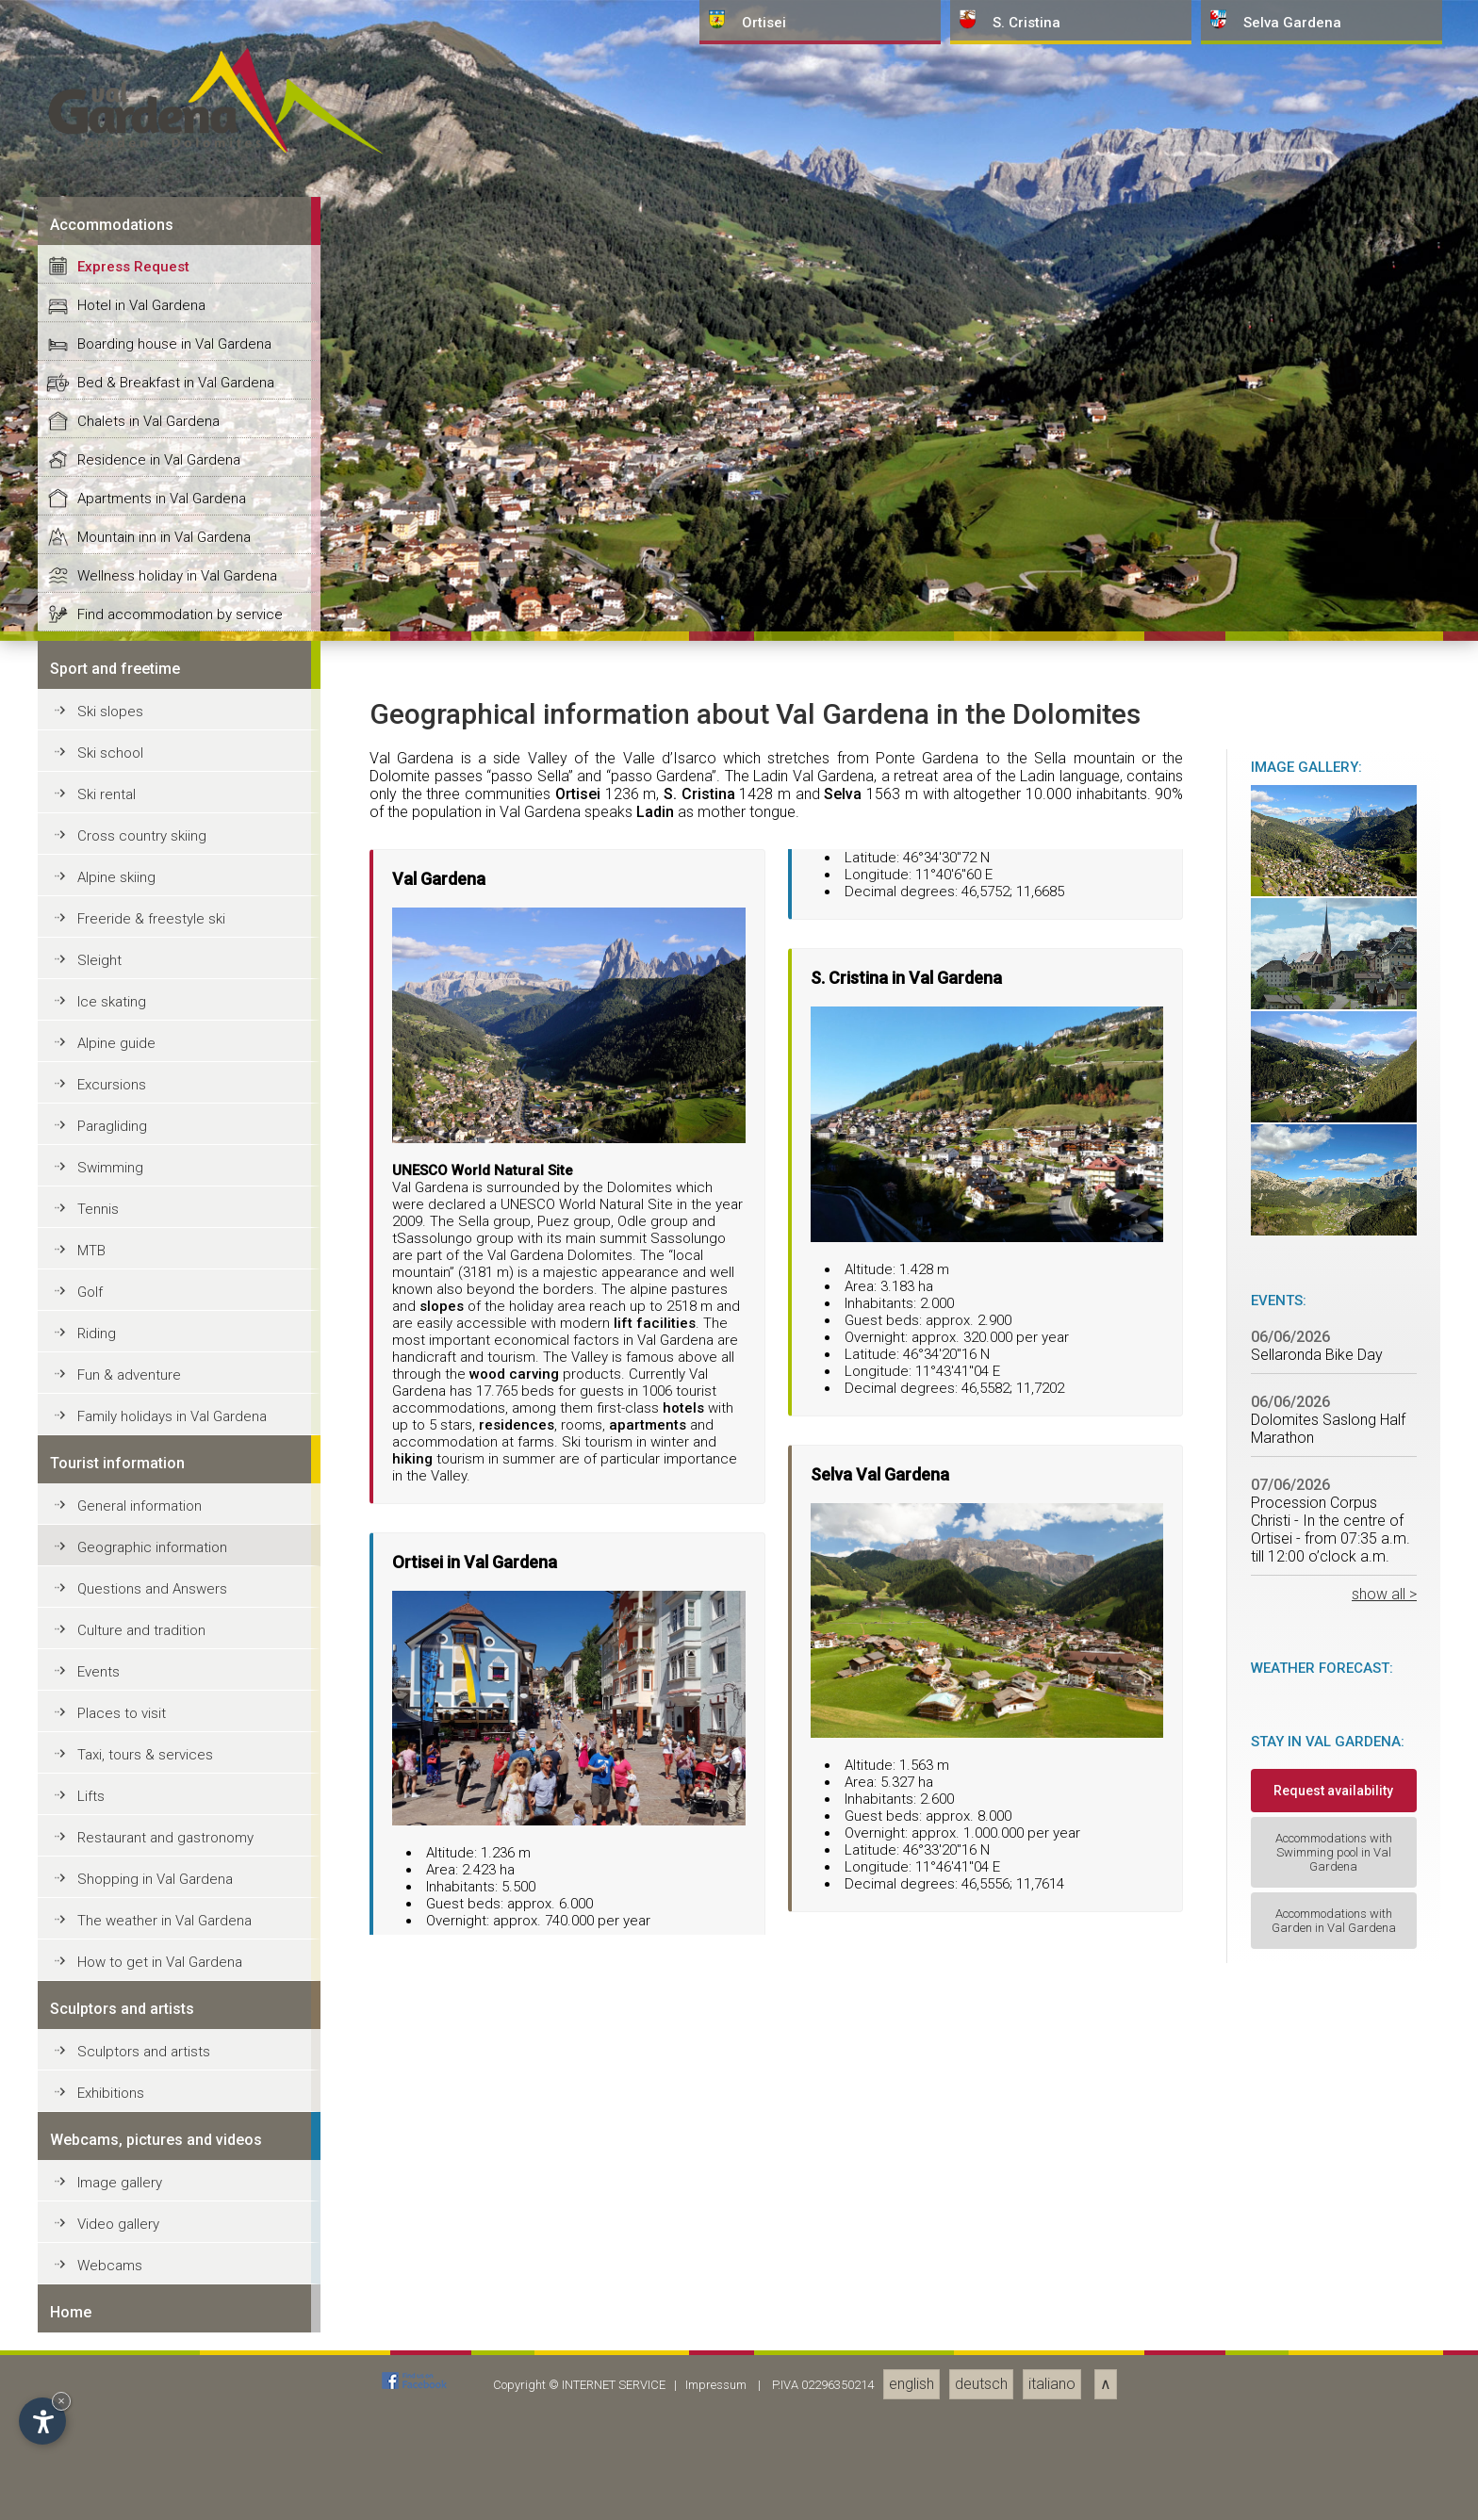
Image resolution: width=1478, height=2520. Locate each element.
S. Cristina (699, 2169)
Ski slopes (110, 2086)
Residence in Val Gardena (158, 1834)
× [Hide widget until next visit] (61, 2401)
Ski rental (106, 2169)
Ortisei (577, 2169)
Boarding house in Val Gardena (174, 1718)
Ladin (655, 2187)
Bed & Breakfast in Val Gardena (175, 1757)
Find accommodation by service (180, 1989)
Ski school (110, 2127)
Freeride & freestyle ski (151, 2293)
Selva (843, 2169)
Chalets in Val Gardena (148, 1796)
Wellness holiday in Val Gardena (177, 1950)
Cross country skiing (141, 2210)
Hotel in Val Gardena (141, 1680)
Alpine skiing (116, 2252)
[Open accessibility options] (42, 2421)
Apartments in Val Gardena (161, 1873)
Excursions (111, 2459)
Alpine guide (116, 2418)
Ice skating (111, 2376)
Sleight (99, 2335)
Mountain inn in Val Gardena (164, 1912)
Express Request (133, 1641)
